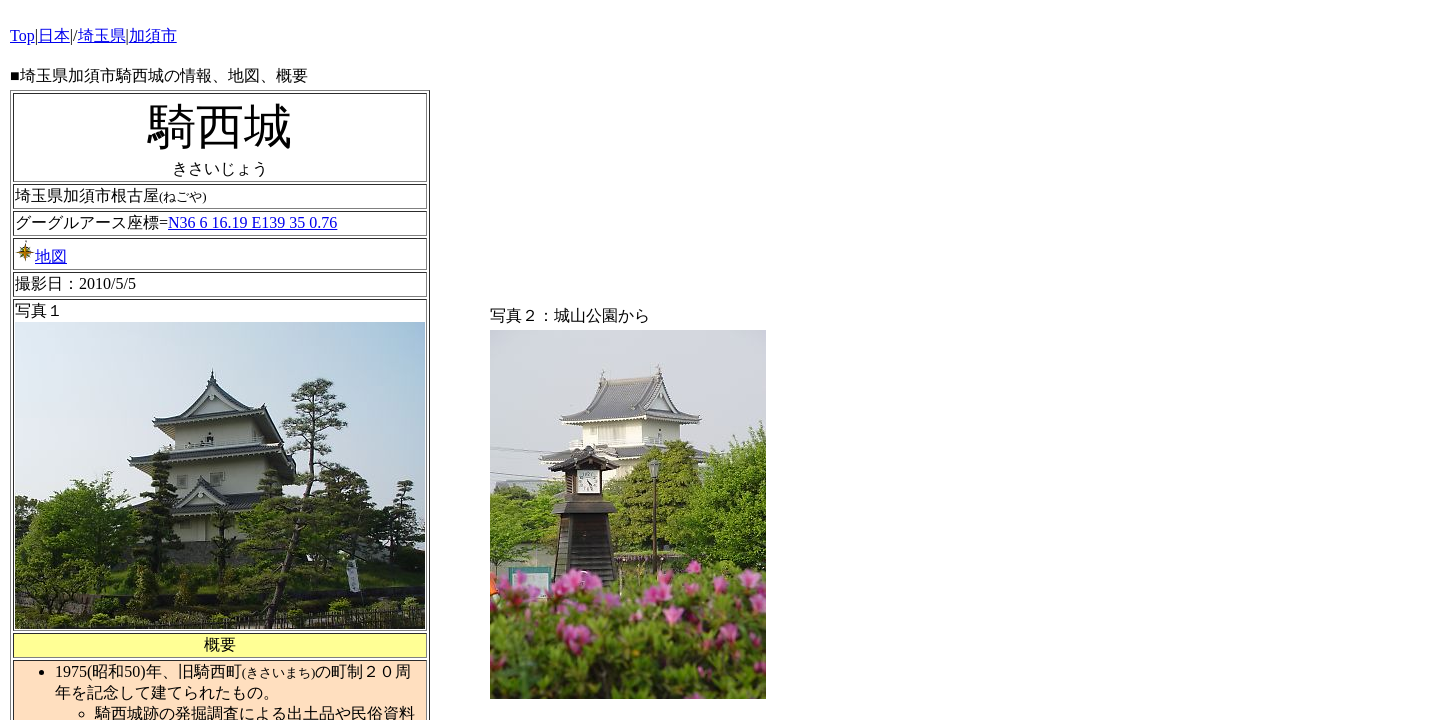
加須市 (153, 35)
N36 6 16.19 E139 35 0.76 (252, 222)
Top (22, 35)
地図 (41, 256)
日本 (54, 35)
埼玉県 (102, 35)
